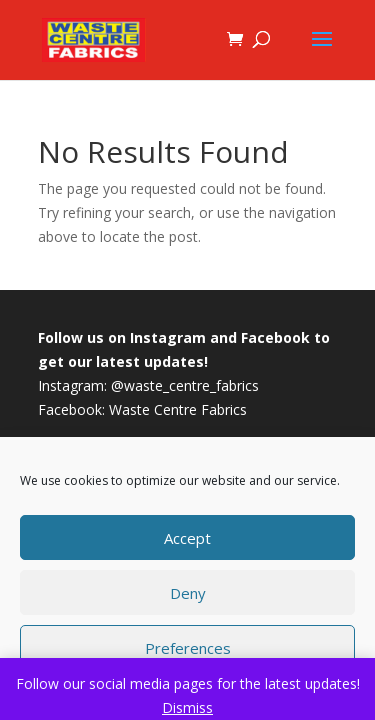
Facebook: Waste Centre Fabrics (142, 409)
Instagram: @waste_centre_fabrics (148, 385)
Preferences (188, 648)
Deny (188, 593)
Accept (187, 538)
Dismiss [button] (187, 707)
